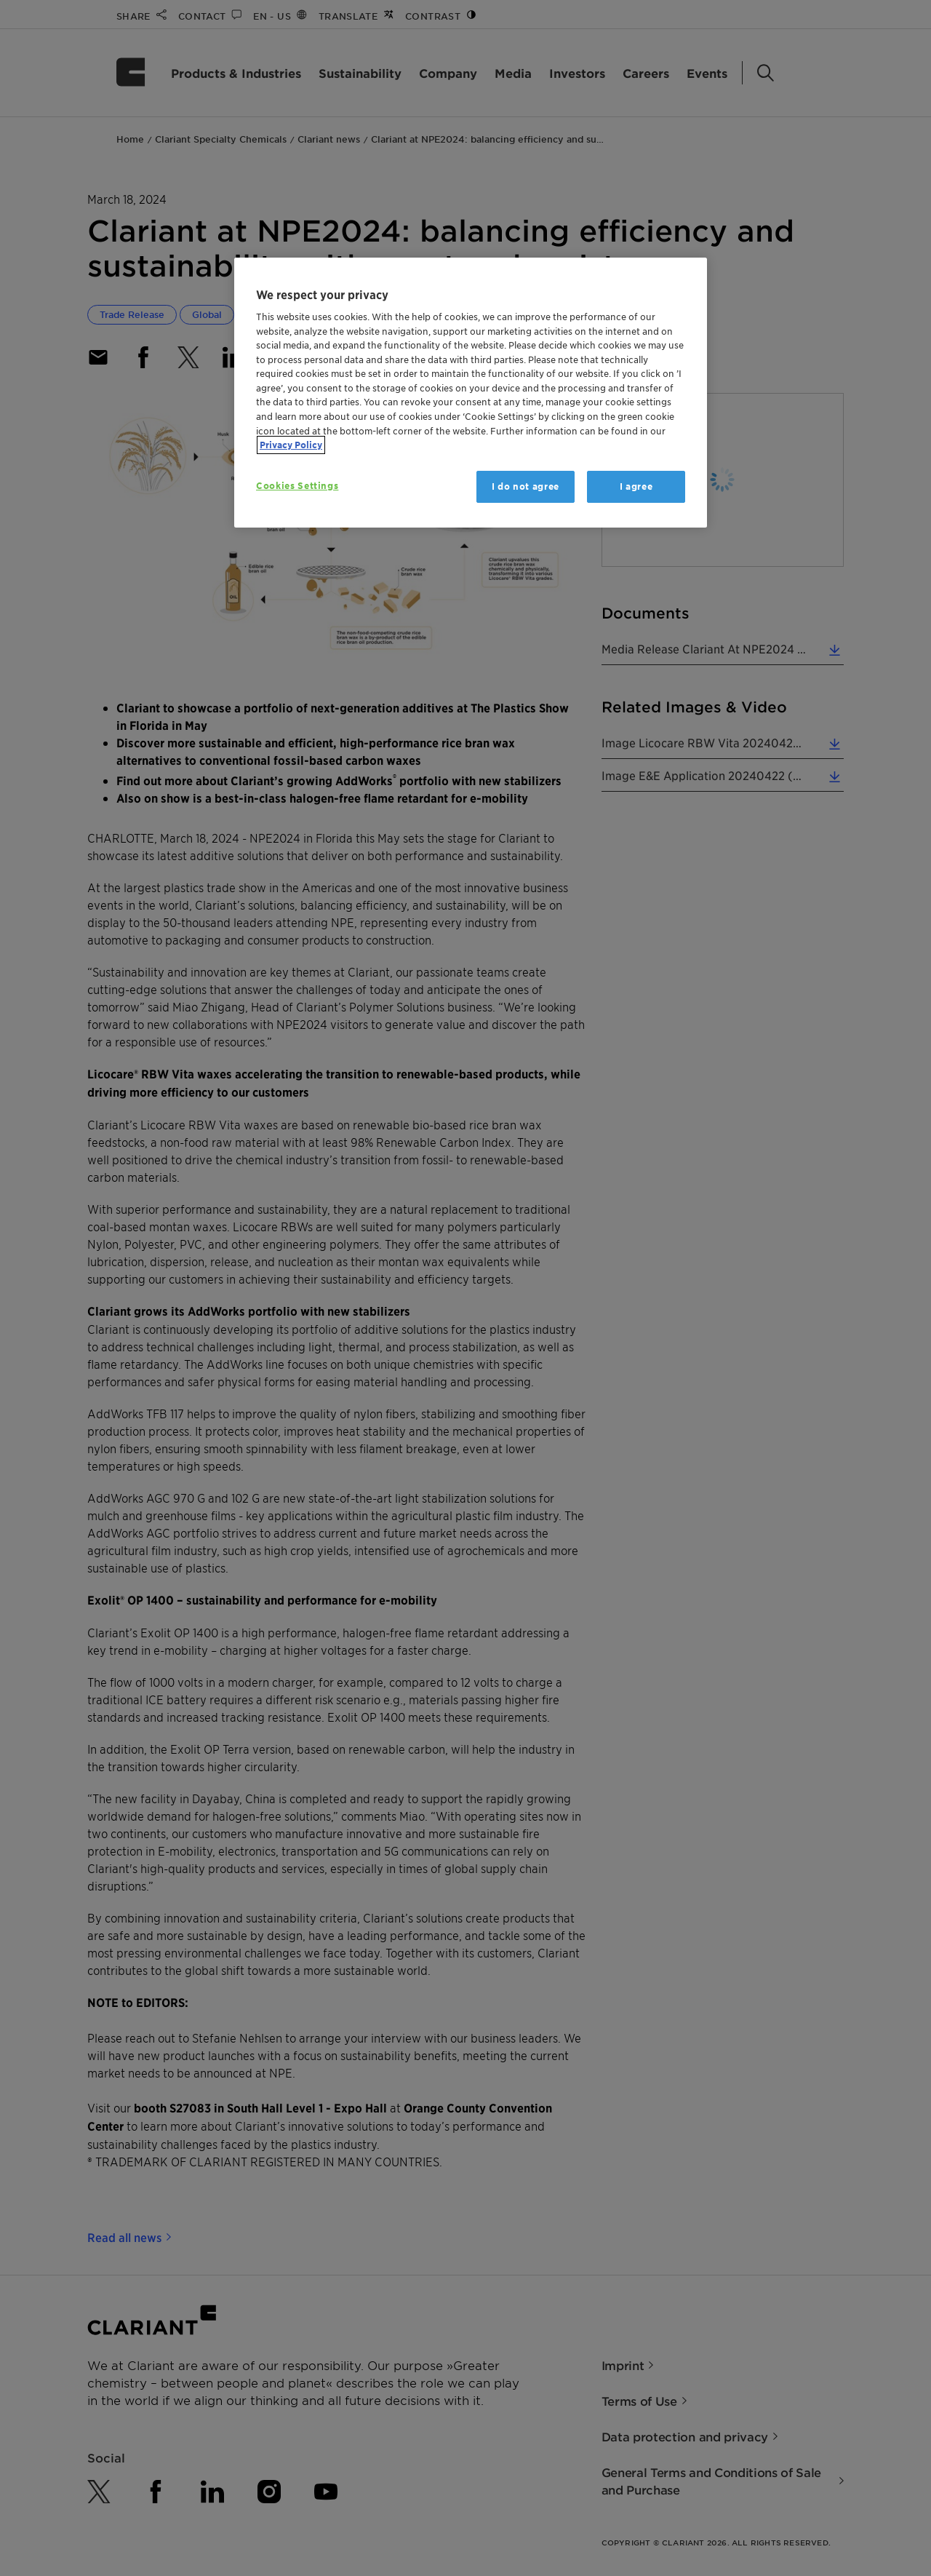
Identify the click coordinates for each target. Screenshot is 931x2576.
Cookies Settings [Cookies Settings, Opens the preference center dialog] (297, 486)
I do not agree (525, 486)
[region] (470, 393)
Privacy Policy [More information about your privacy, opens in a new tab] (291, 445)
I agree (636, 486)
